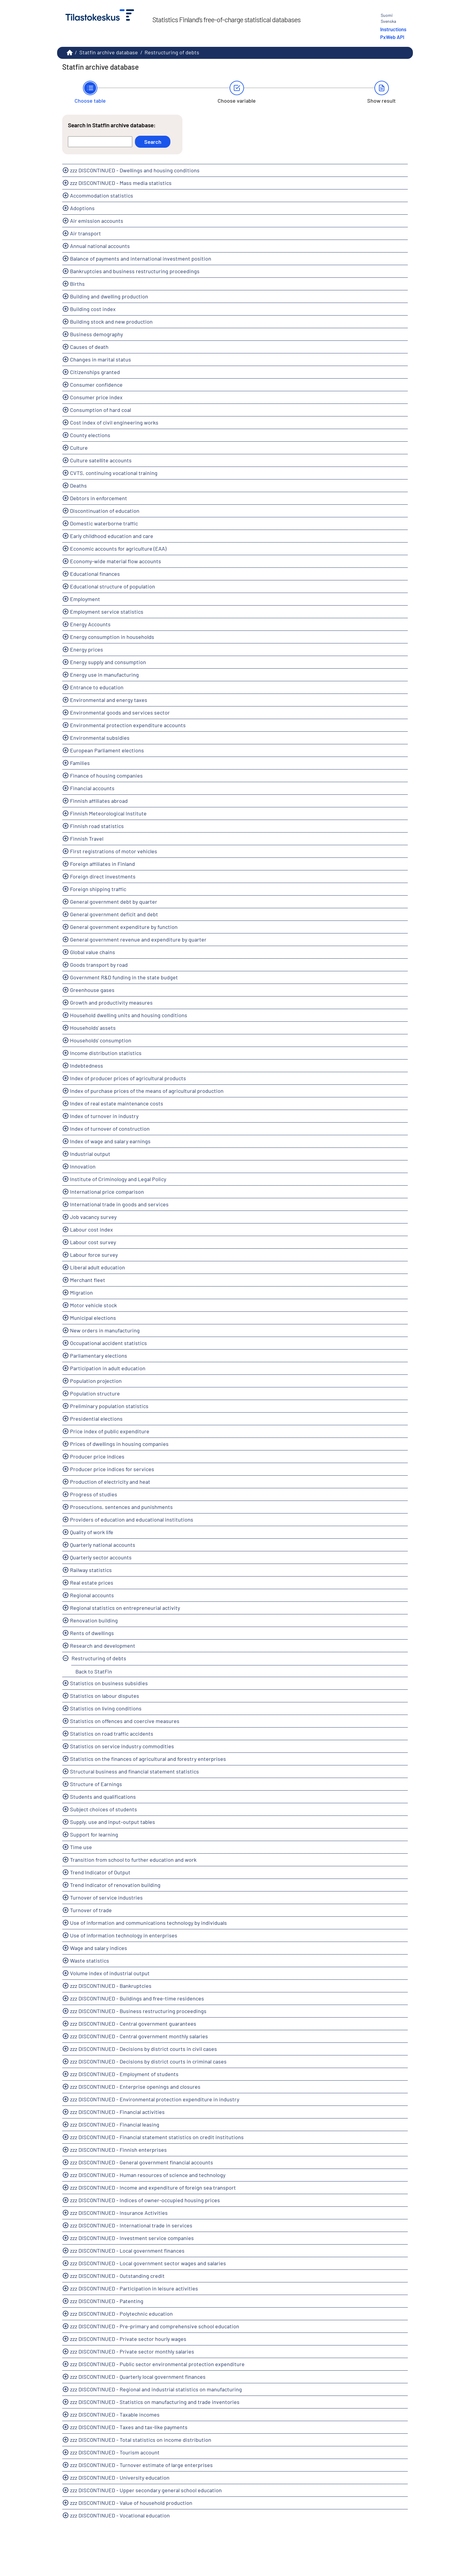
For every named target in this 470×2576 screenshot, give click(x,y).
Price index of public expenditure (109, 1431)
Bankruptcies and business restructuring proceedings (135, 271)
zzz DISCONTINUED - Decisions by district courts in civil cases (143, 2048)
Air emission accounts (96, 220)
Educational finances (95, 573)
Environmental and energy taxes (108, 700)
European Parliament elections (107, 750)
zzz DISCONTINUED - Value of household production (131, 2502)
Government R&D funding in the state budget (124, 977)
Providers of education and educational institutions (131, 1519)
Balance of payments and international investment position (140, 258)
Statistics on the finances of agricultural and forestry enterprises (148, 1758)
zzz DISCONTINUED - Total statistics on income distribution (140, 2439)
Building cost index (93, 309)
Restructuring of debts (172, 52)
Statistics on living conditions (106, 1708)
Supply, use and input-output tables (112, 1822)
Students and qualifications (103, 1796)
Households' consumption (100, 1040)
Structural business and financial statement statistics (134, 1771)
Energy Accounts (90, 624)
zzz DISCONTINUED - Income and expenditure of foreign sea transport (153, 2187)
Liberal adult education (97, 1267)
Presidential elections (96, 1418)
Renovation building (94, 1620)
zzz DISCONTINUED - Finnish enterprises (118, 2149)
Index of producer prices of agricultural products (128, 1078)
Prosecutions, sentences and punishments (121, 1507)
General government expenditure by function (124, 927)
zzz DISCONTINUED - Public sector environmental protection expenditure (157, 2364)
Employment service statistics (106, 611)
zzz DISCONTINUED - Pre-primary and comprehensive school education (154, 2326)
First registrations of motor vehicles (113, 851)
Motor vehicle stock (93, 1305)
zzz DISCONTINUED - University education (119, 2477)
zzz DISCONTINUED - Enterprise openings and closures (135, 2086)
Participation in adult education (107, 1368)
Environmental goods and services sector (120, 712)
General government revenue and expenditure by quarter (138, 939)
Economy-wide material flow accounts (115, 561)
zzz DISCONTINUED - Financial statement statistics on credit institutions (157, 2137)
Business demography (96, 334)
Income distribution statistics (106, 1053)
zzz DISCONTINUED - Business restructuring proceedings (138, 2011)
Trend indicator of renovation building (115, 1885)
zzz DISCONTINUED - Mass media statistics (121, 183)
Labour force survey (94, 1254)
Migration (81, 1292)
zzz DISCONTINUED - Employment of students (124, 2074)
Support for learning (94, 1834)
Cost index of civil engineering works (114, 422)
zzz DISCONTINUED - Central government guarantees (133, 2023)
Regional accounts (92, 1595)
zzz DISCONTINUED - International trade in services (131, 2225)
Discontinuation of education (104, 510)
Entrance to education (97, 687)
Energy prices (86, 649)
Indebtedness (86, 1065)
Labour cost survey (93, 1242)
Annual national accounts (100, 246)
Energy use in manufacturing (104, 674)
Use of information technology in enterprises (123, 1935)
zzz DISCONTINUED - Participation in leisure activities (134, 2288)
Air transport (85, 233)
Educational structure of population (112, 586)
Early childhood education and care (111, 536)
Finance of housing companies (106, 775)
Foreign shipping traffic (98, 889)
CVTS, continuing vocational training (113, 473)
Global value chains (92, 952)
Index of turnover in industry (104, 1116)
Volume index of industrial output (110, 1973)
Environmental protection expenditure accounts (128, 725)
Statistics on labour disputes (104, 1695)
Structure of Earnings (96, 1784)
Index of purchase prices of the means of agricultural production (147, 1090)
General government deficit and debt (114, 914)
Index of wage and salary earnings (110, 1141)
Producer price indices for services (112, 1469)
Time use (81, 1847)
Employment (85, 599)
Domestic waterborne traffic (104, 523)
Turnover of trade (91, 1910)
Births (77, 283)
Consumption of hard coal (100, 410)
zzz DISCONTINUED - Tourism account (115, 2452)
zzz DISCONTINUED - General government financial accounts (141, 2162)
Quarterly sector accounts (101, 1557)
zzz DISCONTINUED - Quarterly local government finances (138, 2376)
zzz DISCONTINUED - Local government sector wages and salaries (148, 2263)
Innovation (83, 1166)
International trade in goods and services (119, 1204)
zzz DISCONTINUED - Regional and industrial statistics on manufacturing (156, 2389)
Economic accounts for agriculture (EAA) (118, 548)
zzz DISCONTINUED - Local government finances (127, 2250)
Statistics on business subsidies (109, 1683)
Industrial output (90, 1153)
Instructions (393, 29)
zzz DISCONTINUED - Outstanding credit (117, 2275)
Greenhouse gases (92, 990)
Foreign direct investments (103, 876)
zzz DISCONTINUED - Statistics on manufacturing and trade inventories (155, 2402)
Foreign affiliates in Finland (102, 863)
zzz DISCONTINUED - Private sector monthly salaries (132, 2351)
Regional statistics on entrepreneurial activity (125, 1607)
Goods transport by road (99, 964)
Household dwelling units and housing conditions (128, 1015)
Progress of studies (93, 1494)
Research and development (102, 1645)
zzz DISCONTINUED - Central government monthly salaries (139, 2036)
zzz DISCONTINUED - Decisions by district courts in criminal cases (148, 2061)
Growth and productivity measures (111, 1002)
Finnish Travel (86, 838)
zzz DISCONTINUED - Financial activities (117, 2112)
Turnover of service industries (106, 1897)
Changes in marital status (100, 359)
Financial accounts (92, 788)
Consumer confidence (96, 384)
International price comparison (107, 1191)
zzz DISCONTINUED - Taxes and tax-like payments (129, 2427)
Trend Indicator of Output (100, 1872)
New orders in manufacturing (105, 1330)
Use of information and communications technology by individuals (148, 1922)
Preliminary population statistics (109, 1406)
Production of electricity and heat (110, 1481)
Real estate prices (91, 1582)
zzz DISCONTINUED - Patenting (106, 2301)
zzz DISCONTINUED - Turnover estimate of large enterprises (141, 2465)
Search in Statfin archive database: (112, 125)
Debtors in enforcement (98, 498)
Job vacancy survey (93, 1217)
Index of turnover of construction (110, 1128)
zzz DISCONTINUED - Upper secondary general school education (146, 2490)
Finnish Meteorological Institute (108, 813)
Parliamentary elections (98, 1355)
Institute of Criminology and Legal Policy (118, 1179)
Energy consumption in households (112, 636)
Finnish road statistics (97, 826)
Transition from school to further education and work (133, 1859)
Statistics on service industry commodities (122, 1746)
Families (80, 763)
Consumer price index (96, 397)
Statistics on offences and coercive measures (124, 1721)
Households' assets (93, 1027)
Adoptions (82, 208)
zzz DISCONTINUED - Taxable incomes (115, 2414)
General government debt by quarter (113, 901)
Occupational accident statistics (108, 1343)
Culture (79, 447)
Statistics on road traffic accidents (111, 1733)
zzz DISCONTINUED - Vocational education (120, 2515)
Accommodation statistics (101, 195)
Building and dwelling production (109, 296)
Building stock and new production (111, 321)
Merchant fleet (87, 1280)
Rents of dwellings (92, 1633)
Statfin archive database (108, 52)
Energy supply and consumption (108, 662)
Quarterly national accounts (102, 1544)
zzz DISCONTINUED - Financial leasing (114, 2124)
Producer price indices (97, 1456)
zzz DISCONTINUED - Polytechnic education (121, 2313)
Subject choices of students (103, 1809)
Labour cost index (91, 1229)
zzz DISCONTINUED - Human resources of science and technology (147, 2175)
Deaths (78, 485)
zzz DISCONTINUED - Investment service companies (132, 2238)
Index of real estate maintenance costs (116, 1103)
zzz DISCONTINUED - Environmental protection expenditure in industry (154, 2099)
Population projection (96, 1380)
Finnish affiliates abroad (99, 800)
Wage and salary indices (98, 1948)
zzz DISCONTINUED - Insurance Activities (119, 2212)
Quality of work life (91, 1532)
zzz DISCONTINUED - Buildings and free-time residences (137, 1998)
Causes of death (89, 346)
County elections (90, 435)
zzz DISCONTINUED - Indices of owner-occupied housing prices (145, 2200)
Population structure (95, 1393)
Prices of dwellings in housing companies (119, 1444)
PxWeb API (392, 37)
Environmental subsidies (100, 737)
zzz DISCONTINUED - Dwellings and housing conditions (135, 170)
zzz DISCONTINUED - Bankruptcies (110, 1985)
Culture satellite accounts (101, 460)
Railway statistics (91, 1570)
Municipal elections (93, 1317)
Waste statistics (89, 1960)
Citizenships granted (95, 372)
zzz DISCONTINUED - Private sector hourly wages (128, 2339)
